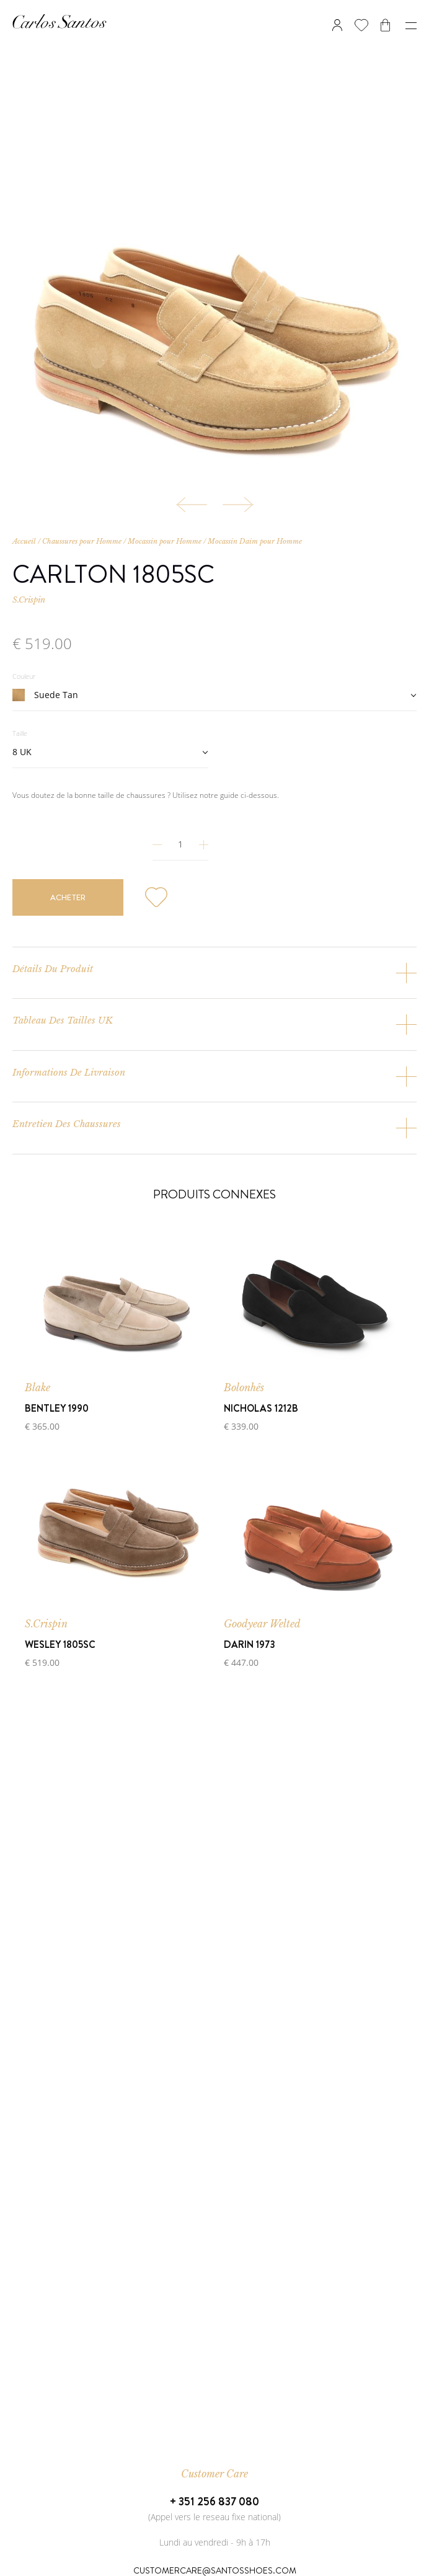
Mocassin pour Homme (164, 541)
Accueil (24, 541)
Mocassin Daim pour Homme (255, 541)
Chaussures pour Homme (82, 541)
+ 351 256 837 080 (214, 2502)
